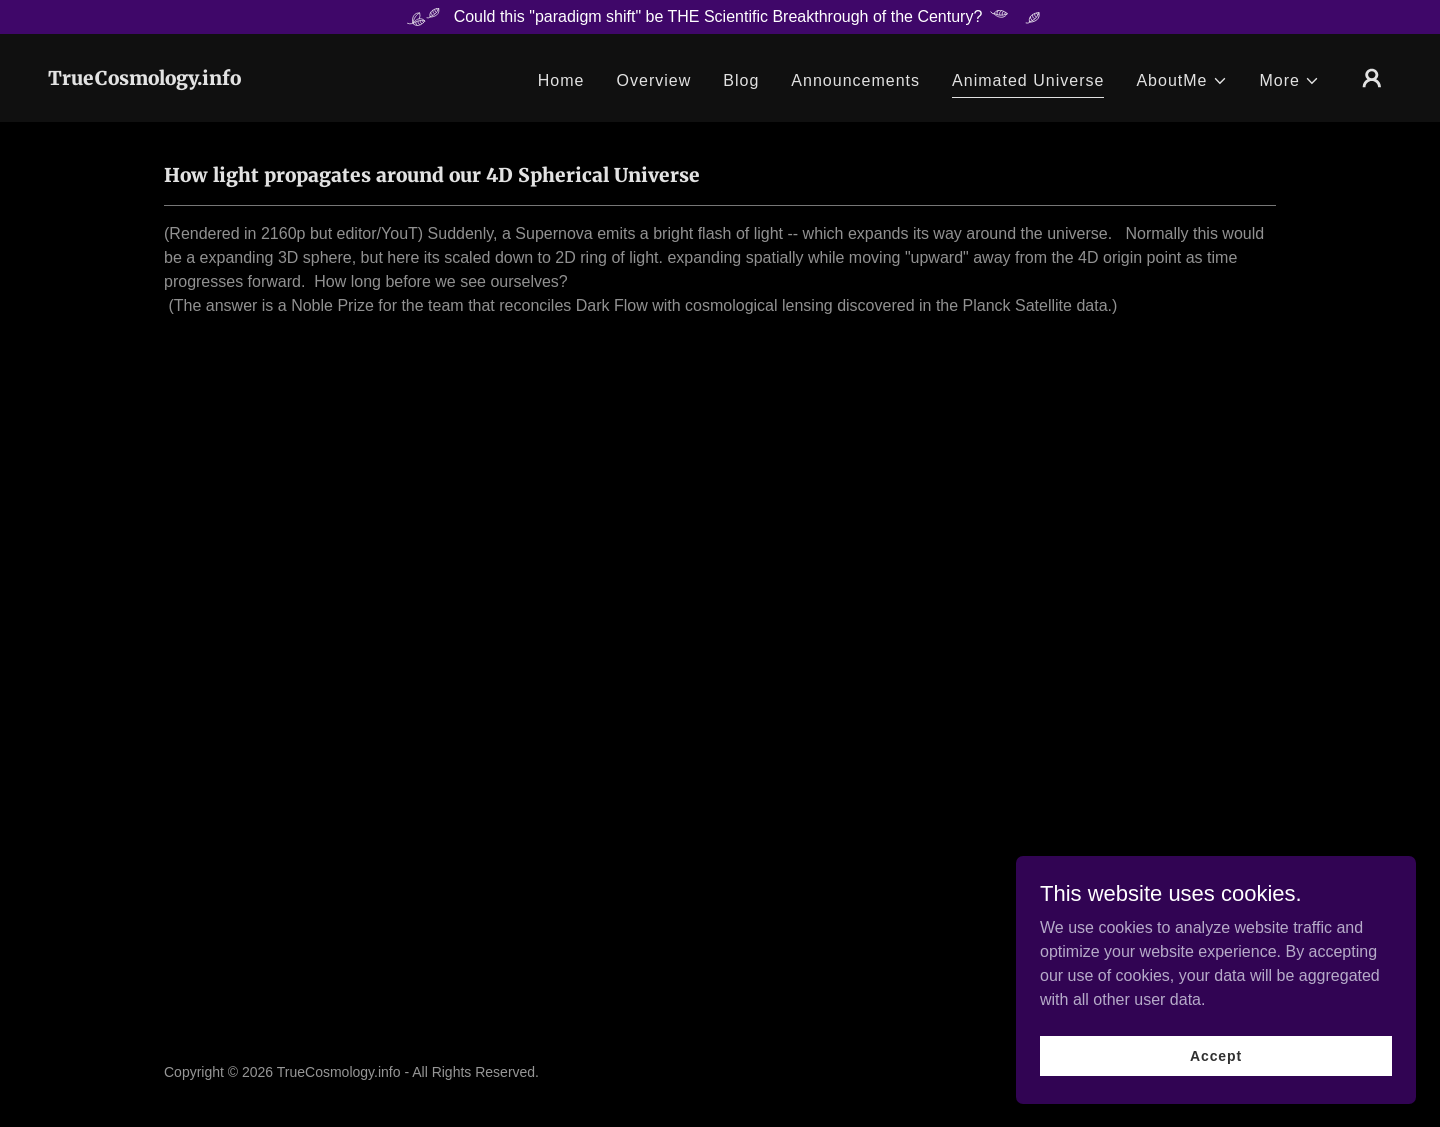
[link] (144, 79)
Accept (1216, 1055)
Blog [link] (741, 80)
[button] (1181, 81)
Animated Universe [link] (1028, 80)
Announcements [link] (855, 80)
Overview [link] (654, 80)
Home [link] (561, 80)
